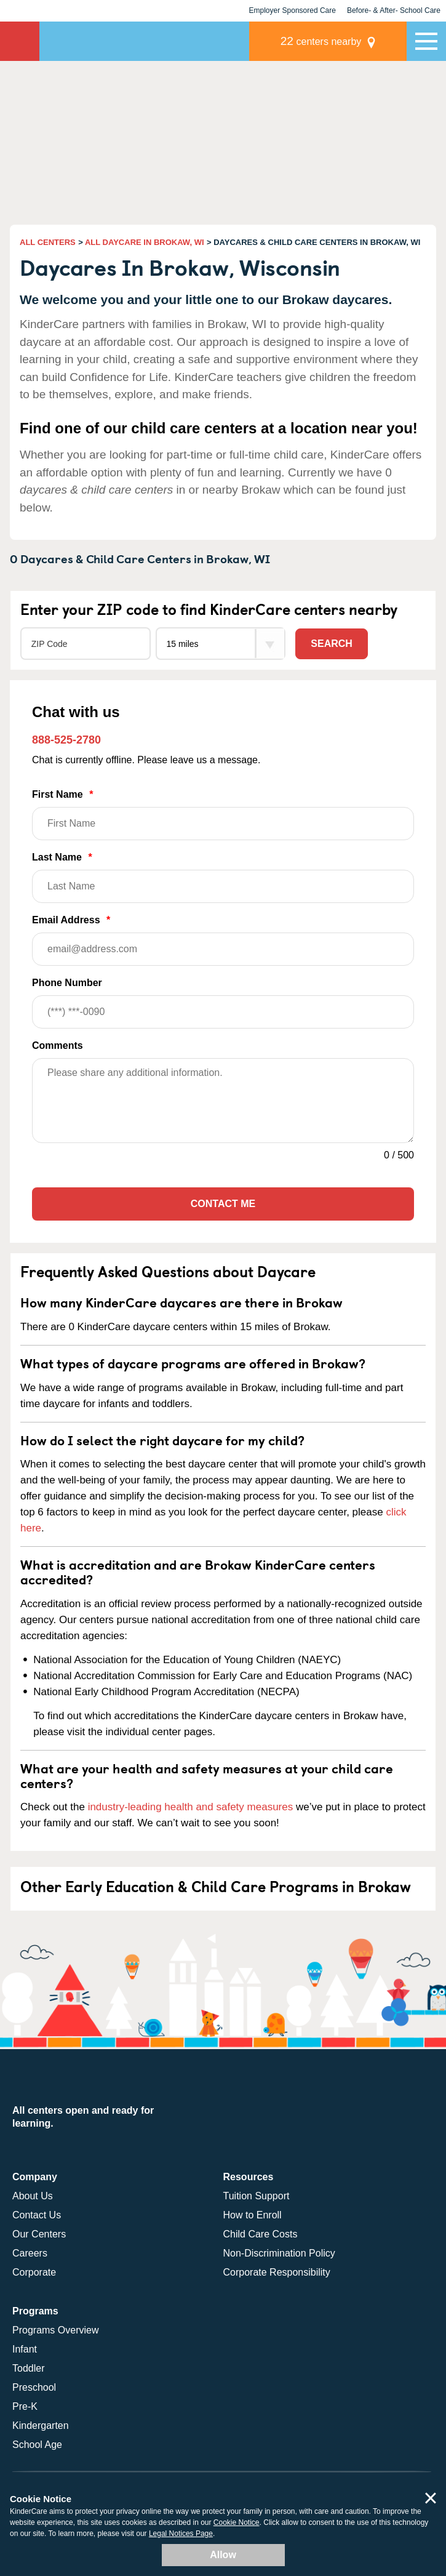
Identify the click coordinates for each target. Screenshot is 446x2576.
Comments (57, 1045)
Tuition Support (256, 2196)
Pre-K (25, 2406)
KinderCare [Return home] (19, 41)
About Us (32, 2196)
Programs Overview (55, 2330)
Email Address (223, 940)
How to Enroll (252, 2215)
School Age (37, 2444)
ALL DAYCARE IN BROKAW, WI (144, 242)
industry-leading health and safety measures (190, 1807)
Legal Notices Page (181, 2533)
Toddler (28, 2368)
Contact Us (36, 2215)
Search (331, 643)
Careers (29, 2253)
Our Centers (39, 2234)
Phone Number (223, 1003)
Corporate (34, 2272)
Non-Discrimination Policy (279, 2253)
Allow (223, 2555)
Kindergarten (40, 2425)
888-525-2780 (66, 740)
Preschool (34, 2387)
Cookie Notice (236, 2522)
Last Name (223, 877)
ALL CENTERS (48, 242)
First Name (223, 814)
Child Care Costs (260, 2234)
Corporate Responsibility (276, 2272)
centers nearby (321, 40)
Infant (24, 2349)
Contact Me (223, 1203)
